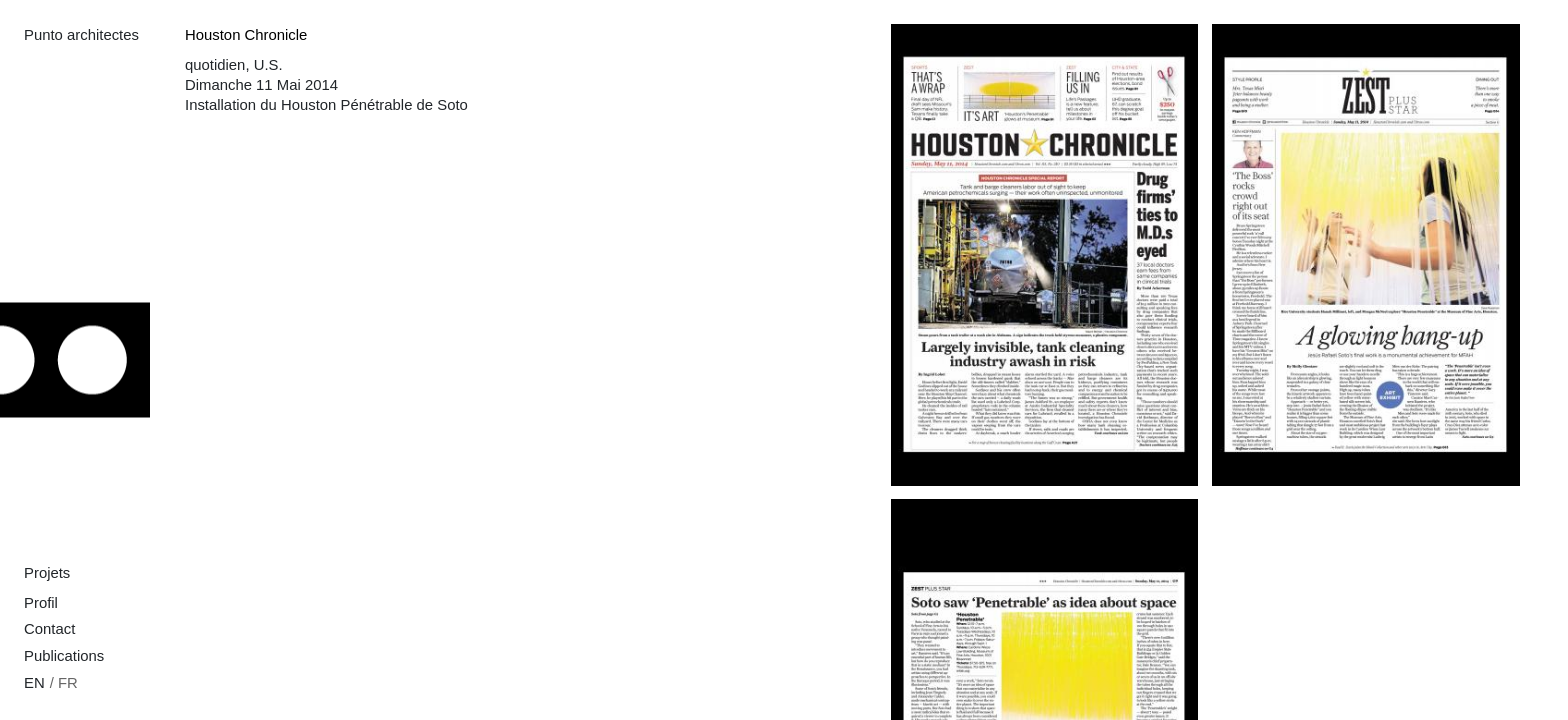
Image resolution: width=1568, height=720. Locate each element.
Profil (41, 603)
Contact (49, 629)
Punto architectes (81, 35)
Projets (47, 573)
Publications (64, 656)
